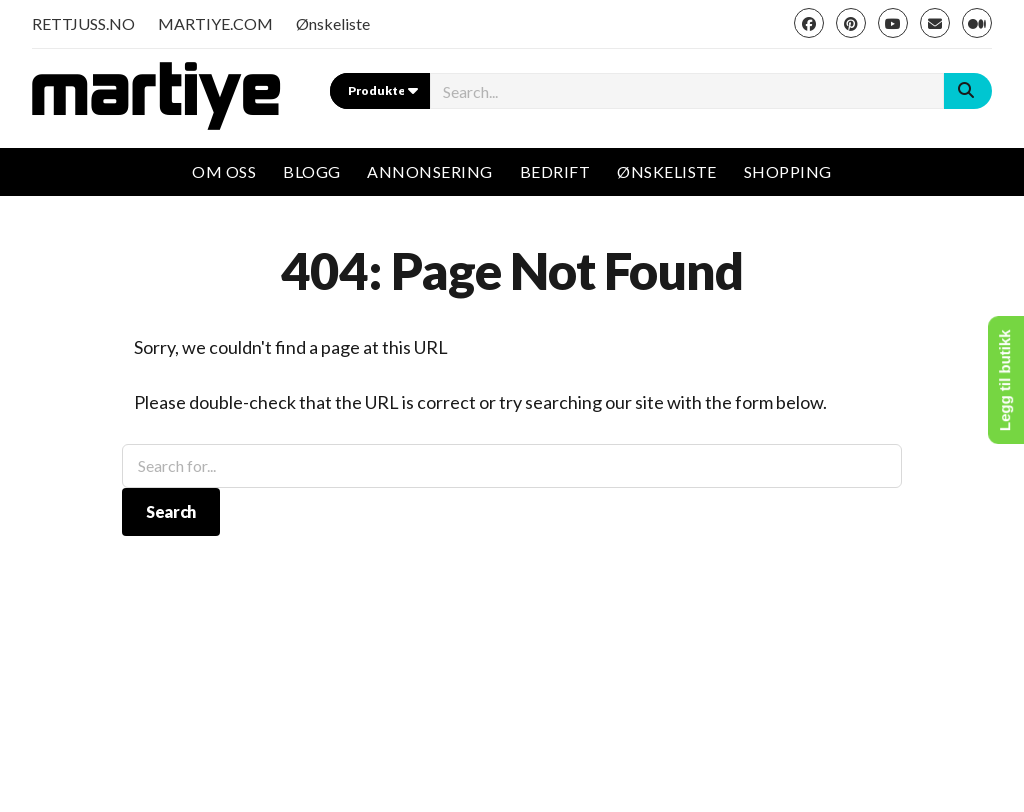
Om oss (224, 171)
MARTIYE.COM (215, 23)
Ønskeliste (333, 23)
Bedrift (555, 171)
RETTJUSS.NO (83, 23)
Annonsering (429, 171)
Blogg (311, 171)
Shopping (788, 171)
